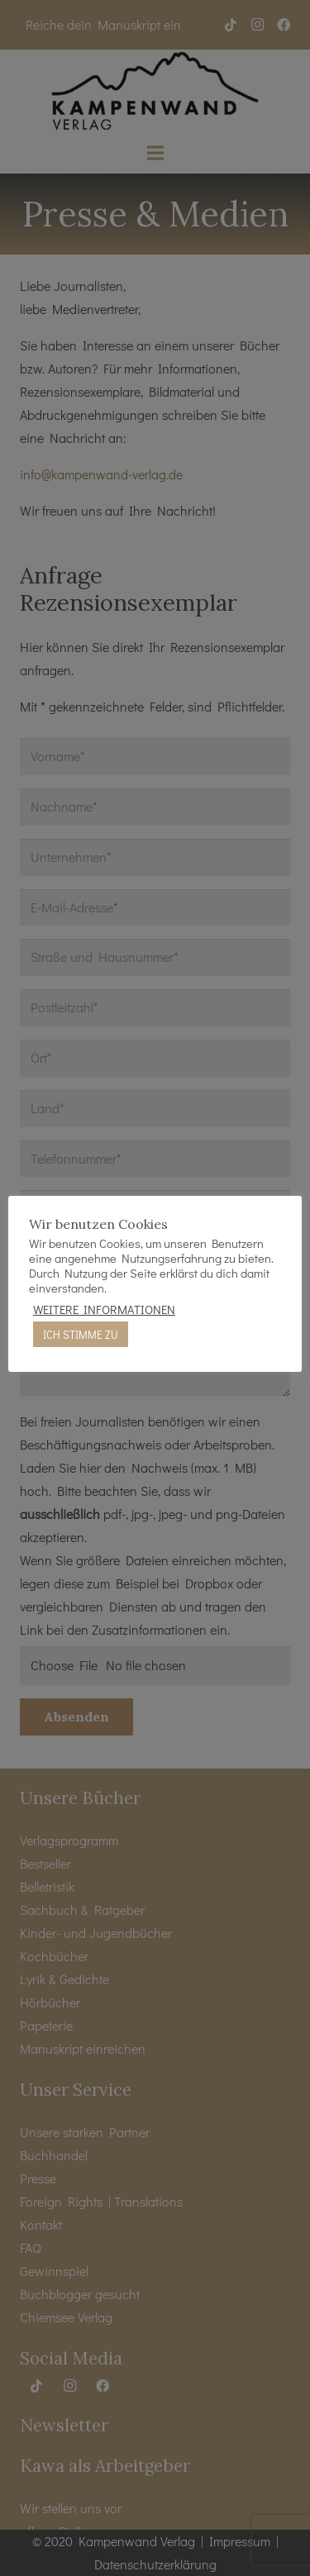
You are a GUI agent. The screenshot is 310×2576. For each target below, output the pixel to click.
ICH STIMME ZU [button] (80, 1334)
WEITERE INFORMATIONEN (104, 1309)
